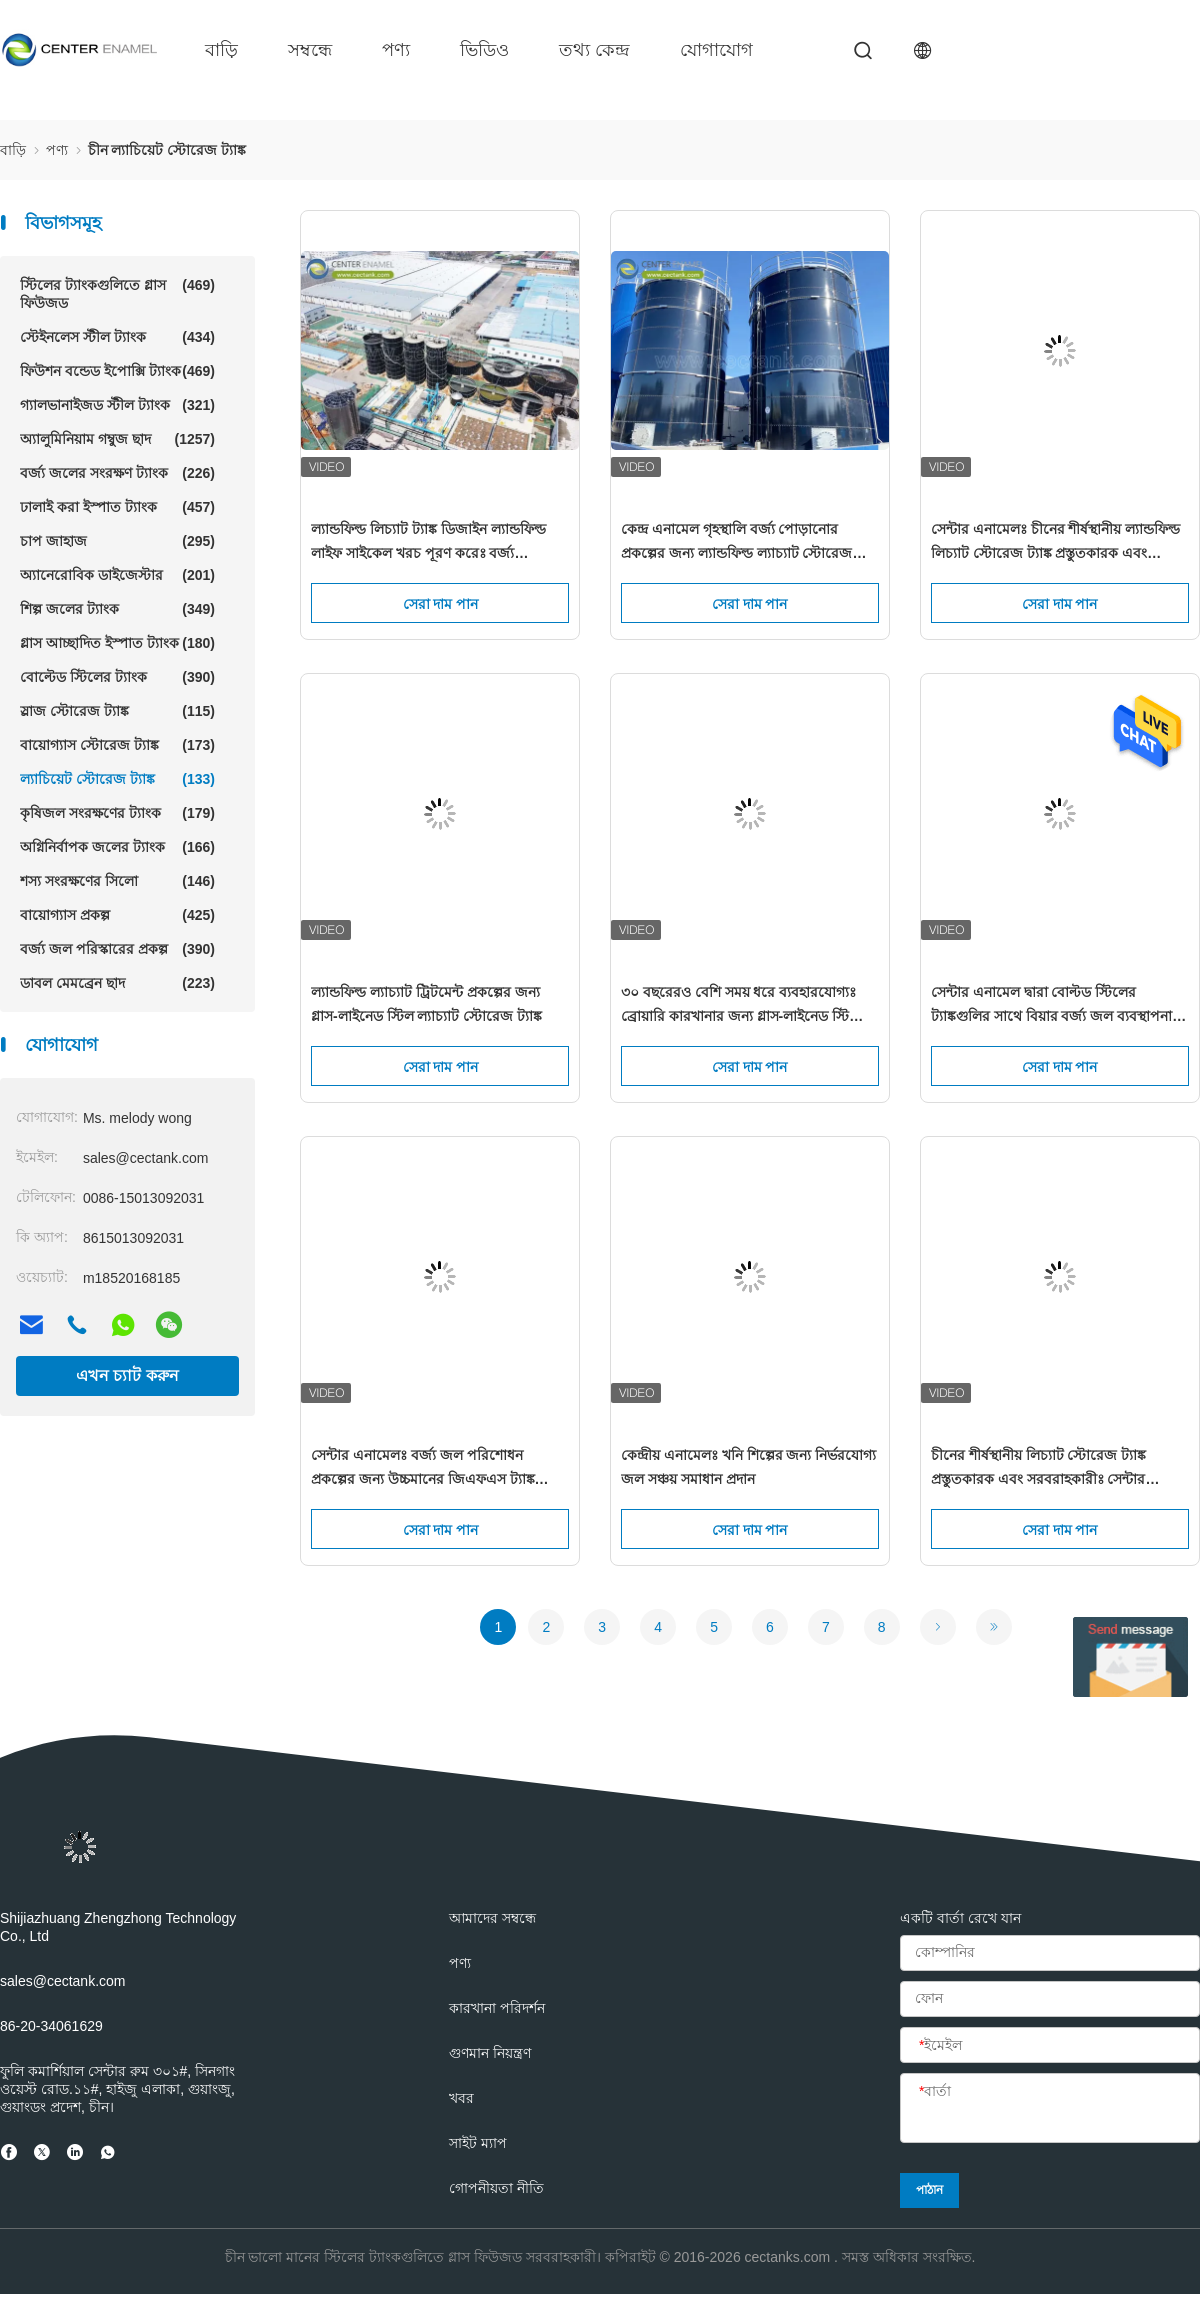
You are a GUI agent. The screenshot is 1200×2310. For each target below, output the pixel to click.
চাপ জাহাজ (117, 541)
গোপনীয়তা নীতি (496, 2188)
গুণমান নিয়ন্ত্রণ (490, 2053)
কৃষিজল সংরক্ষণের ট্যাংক (117, 813)
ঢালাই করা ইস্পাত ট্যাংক (117, 507)
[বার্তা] (1050, 2109)
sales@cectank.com (62, 1981)
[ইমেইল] (1050, 2046)
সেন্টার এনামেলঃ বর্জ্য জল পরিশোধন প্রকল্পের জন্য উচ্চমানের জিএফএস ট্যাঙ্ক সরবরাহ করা (423, 1469)
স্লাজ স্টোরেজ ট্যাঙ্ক (117, 711)
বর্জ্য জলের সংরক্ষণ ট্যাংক (117, 473)
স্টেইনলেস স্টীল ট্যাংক (117, 337)
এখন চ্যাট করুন (127, 1375)
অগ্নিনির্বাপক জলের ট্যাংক (117, 847)
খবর (461, 2098)
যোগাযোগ (716, 50)
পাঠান (929, 2190)
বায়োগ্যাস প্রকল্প (117, 915)
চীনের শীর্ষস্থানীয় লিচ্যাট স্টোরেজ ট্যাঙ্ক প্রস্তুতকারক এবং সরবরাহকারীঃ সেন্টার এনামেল (1039, 1469)
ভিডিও (484, 50)
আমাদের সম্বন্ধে (492, 1918)
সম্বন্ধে (310, 50)
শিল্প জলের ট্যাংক (117, 609)
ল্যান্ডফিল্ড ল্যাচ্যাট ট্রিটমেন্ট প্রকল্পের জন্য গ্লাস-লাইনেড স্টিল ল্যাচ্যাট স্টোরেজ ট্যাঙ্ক (426, 1004)
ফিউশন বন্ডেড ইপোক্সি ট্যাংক (117, 371)
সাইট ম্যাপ (478, 2143)
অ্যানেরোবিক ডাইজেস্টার (117, 575)
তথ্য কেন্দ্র (594, 50)
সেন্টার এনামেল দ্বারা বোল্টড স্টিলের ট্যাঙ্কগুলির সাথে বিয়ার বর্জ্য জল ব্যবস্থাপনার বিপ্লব (1055, 1006)
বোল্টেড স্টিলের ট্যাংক (117, 677)
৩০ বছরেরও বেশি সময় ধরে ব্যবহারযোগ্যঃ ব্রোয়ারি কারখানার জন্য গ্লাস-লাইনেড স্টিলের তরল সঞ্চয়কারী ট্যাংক (747, 1006)
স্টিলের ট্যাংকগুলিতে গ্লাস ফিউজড (117, 293)
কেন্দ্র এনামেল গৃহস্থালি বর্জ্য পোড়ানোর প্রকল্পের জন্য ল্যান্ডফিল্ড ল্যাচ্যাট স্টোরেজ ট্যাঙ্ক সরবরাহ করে (737, 543)
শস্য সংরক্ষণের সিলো (117, 881)
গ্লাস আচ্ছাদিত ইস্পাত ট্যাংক (117, 643)
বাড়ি (221, 50)
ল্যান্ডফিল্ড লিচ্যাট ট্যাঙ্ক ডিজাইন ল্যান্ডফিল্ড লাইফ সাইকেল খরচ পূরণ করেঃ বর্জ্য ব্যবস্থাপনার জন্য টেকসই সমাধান (428, 543)
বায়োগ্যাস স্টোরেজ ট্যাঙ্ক (117, 745)
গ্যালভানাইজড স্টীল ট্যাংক (117, 405)
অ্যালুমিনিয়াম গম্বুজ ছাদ (117, 439)
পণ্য (396, 50)
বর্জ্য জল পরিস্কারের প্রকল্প (117, 949)
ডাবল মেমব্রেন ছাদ (117, 983)
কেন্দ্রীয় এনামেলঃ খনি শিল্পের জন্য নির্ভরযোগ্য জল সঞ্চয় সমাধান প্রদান (748, 1467)
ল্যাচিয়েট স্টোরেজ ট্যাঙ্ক (117, 779)
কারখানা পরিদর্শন (497, 2008)
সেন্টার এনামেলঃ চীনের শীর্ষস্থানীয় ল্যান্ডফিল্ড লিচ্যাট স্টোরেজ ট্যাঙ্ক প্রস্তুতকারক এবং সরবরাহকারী (1056, 543)
